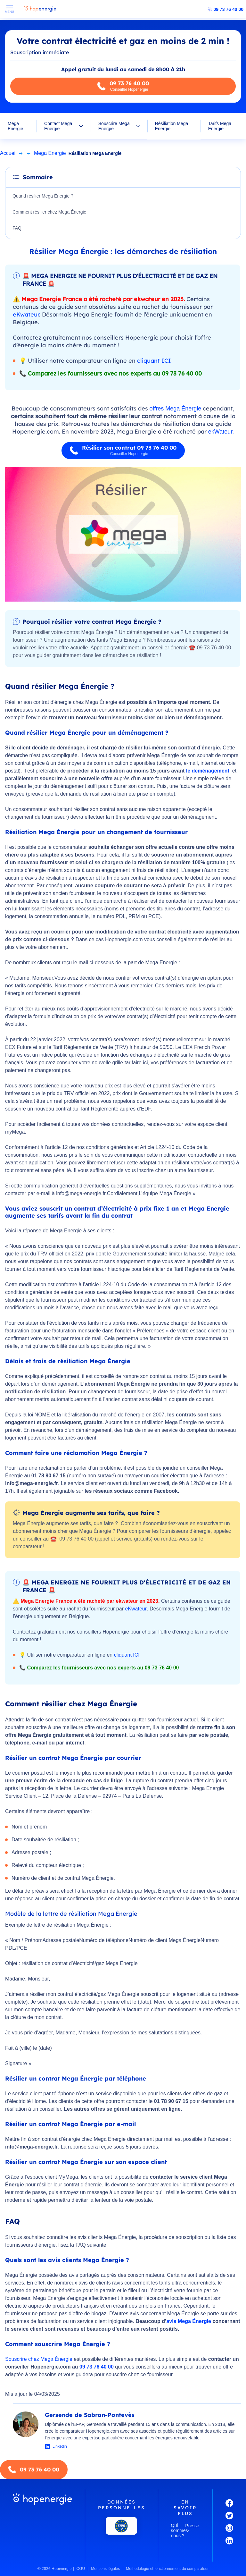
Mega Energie (15, 126)
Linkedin (60, 2446)
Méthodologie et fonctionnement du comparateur (167, 2568)
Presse (192, 2525)
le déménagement (207, 770)
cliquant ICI (154, 360)
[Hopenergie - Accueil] (40, 11)
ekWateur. (221, 431)
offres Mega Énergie (175, 408)
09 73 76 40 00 (228, 9)
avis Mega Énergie (188, 2321)
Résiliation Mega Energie (171, 126)
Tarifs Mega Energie (219, 126)
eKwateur (26, 314)
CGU (81, 2568)
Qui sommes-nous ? (178, 2530)
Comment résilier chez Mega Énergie (49, 212)
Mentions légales (105, 2568)
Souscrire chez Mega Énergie (38, 2359)
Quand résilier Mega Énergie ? (42, 195)
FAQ (16, 228)
